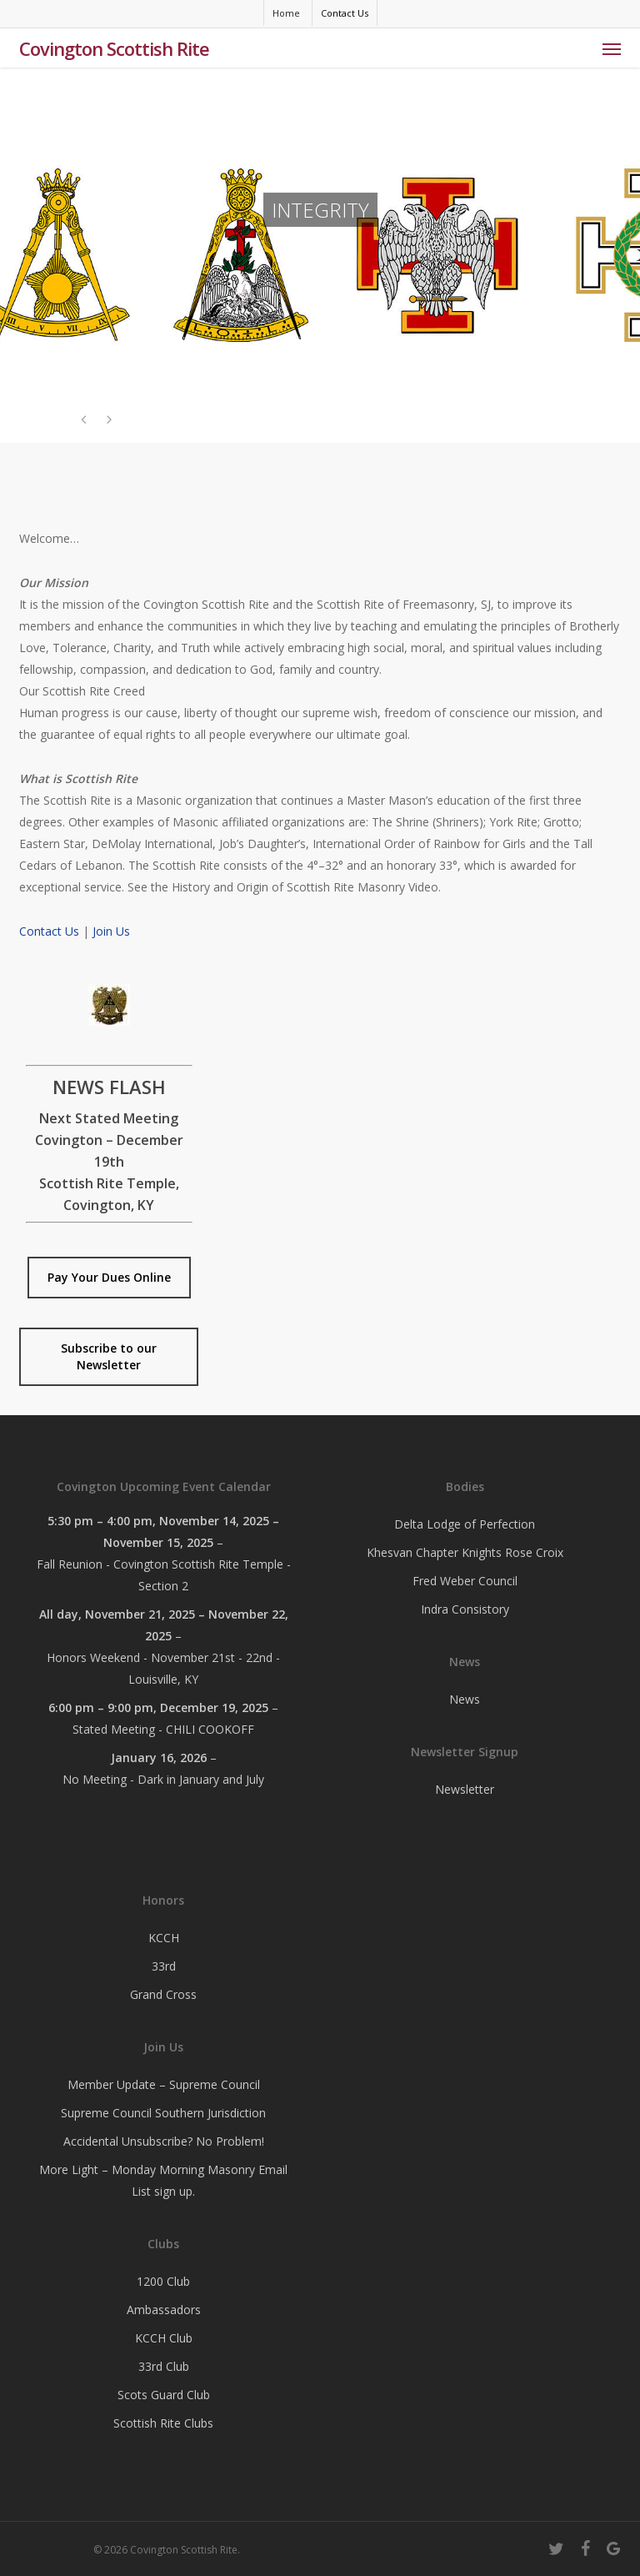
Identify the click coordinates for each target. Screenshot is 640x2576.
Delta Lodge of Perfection (464, 1524)
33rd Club (163, 2366)
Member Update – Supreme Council (164, 2084)
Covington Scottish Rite (114, 48)
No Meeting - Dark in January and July (163, 1779)
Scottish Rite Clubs (163, 2423)
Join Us (111, 931)
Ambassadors (164, 2309)
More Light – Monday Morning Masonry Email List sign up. (163, 2180)
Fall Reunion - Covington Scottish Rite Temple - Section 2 (164, 1575)
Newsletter (464, 1789)
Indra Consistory (465, 1609)
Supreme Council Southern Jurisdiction (163, 2113)
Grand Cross (163, 1994)
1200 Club (163, 2281)
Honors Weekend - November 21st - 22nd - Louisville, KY (163, 1668)
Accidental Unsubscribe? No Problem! (163, 2141)
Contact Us (49, 931)
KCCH (163, 1938)
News (464, 1699)
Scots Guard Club (164, 2395)
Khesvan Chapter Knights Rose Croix (465, 1552)
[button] (611, 48)
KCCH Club (163, 2338)
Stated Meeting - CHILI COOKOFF (163, 1729)
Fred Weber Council (465, 1581)
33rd (164, 1966)
